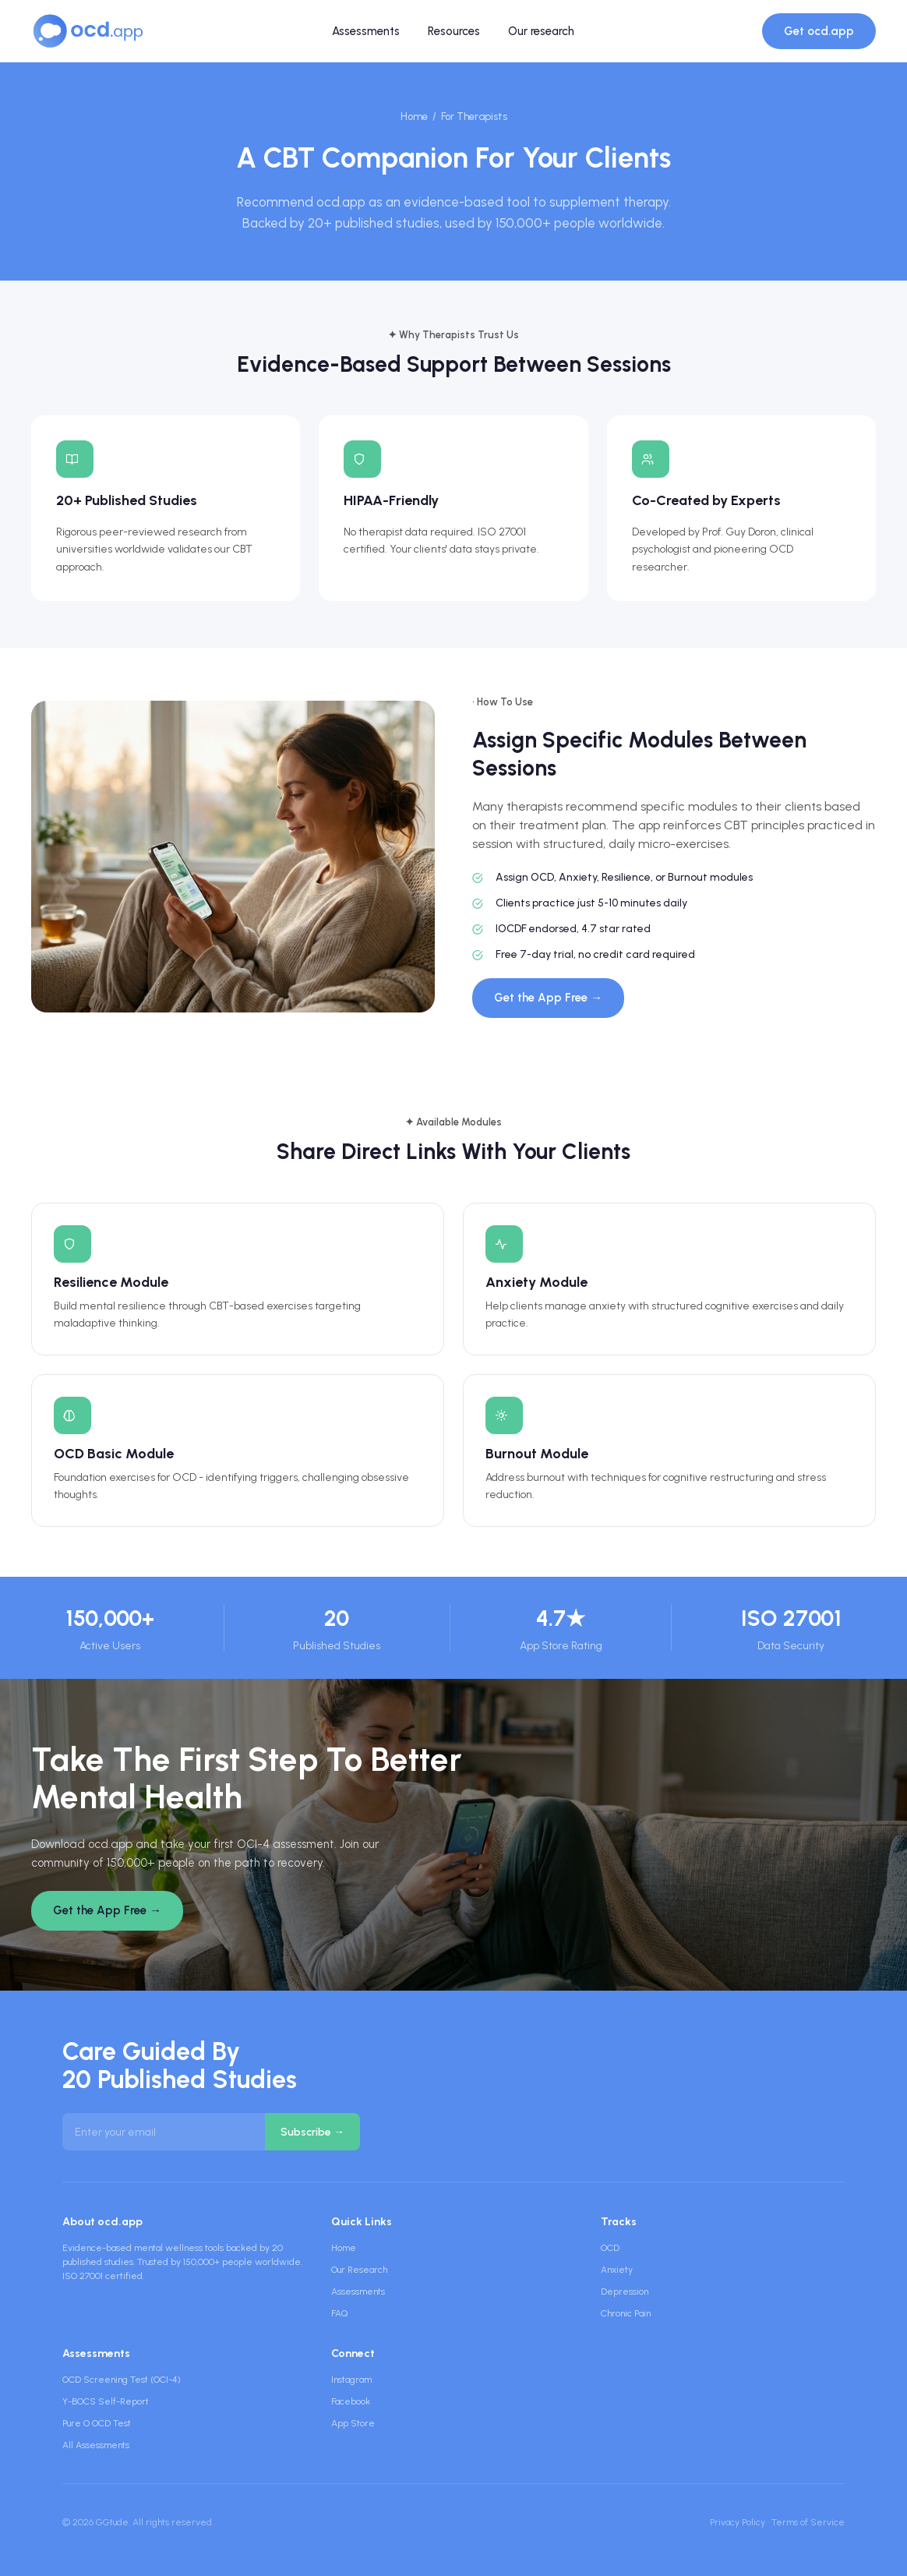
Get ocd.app (819, 31)
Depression (624, 2291)
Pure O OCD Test (96, 2423)
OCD (610, 2247)
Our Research (359, 2269)
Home (414, 116)
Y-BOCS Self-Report (105, 2401)
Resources (454, 31)
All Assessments (95, 2445)
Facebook (350, 2401)
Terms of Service (808, 2522)
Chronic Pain (626, 2313)
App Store (353, 2423)
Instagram (351, 2379)
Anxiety (617, 2269)
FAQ (339, 2313)
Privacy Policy (737, 2522)
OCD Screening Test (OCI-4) (121, 2379)
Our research (541, 31)
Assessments (366, 31)
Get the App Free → (548, 998)
